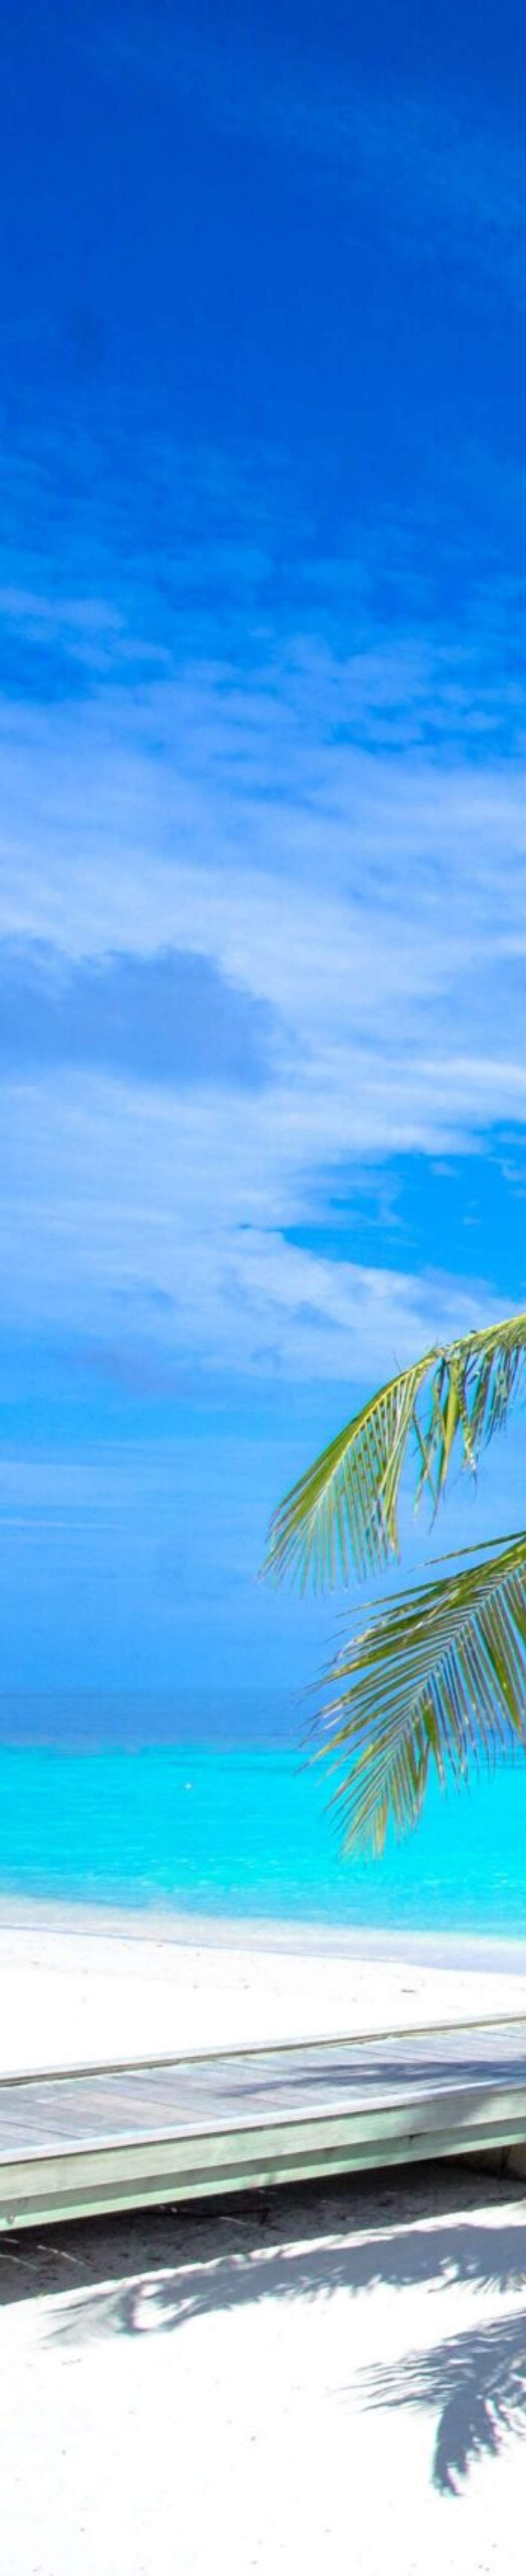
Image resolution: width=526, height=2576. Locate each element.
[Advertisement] (263, 121)
